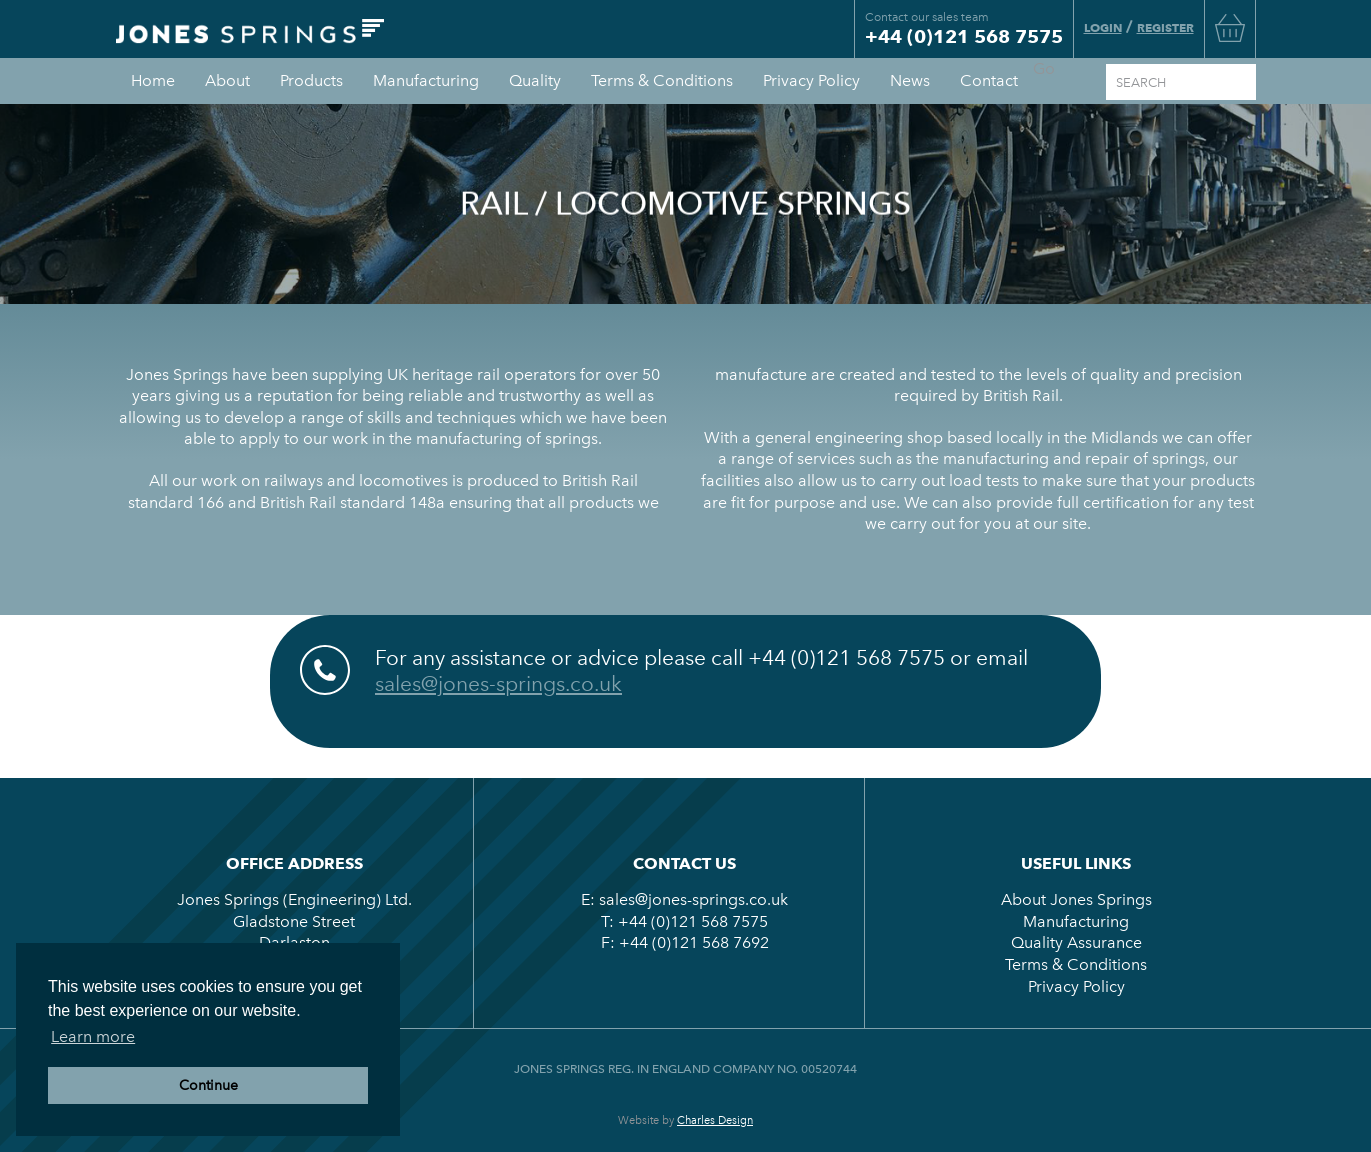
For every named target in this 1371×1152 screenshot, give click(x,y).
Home (153, 80)
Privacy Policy (811, 80)
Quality (535, 80)
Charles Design (715, 1120)
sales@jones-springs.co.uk (498, 683)
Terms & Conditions (662, 80)
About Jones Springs (1076, 899)
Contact (989, 80)
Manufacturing (426, 80)
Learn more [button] (93, 1036)
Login (1103, 27)
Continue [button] (208, 1085)
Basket (1230, 28)
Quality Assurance (1076, 942)
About (227, 80)
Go (1044, 68)
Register (1165, 27)
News (910, 80)
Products (311, 80)
